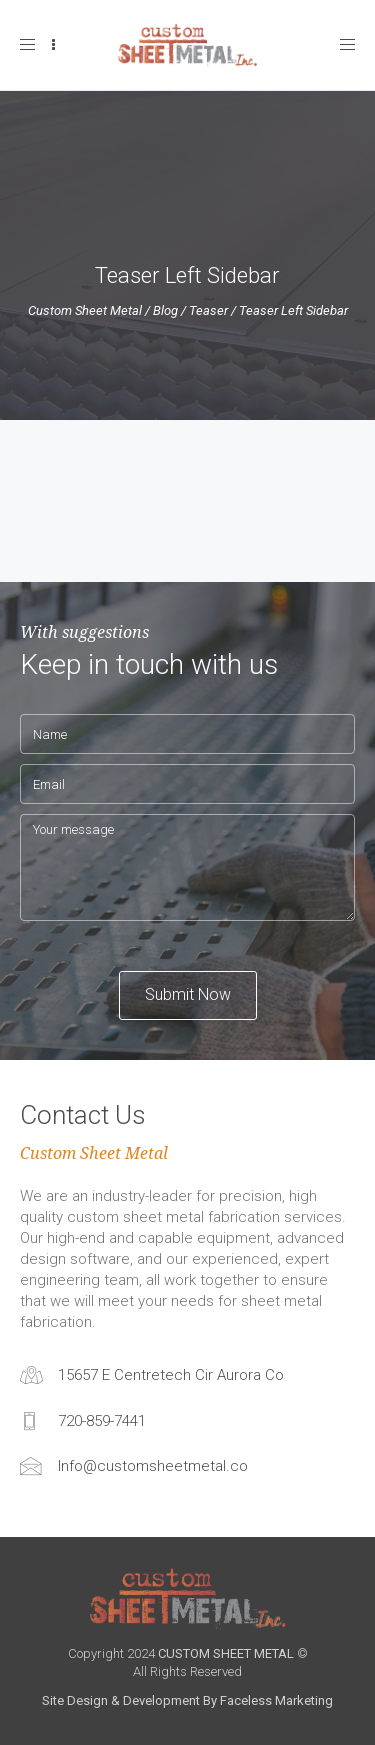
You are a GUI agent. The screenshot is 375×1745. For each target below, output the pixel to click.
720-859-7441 (102, 1421)
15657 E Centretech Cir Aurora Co (171, 1375)
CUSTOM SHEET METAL (226, 1653)
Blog (165, 310)
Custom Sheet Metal (85, 310)
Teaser (208, 310)
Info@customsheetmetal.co (153, 1466)
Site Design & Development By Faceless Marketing (187, 1700)
